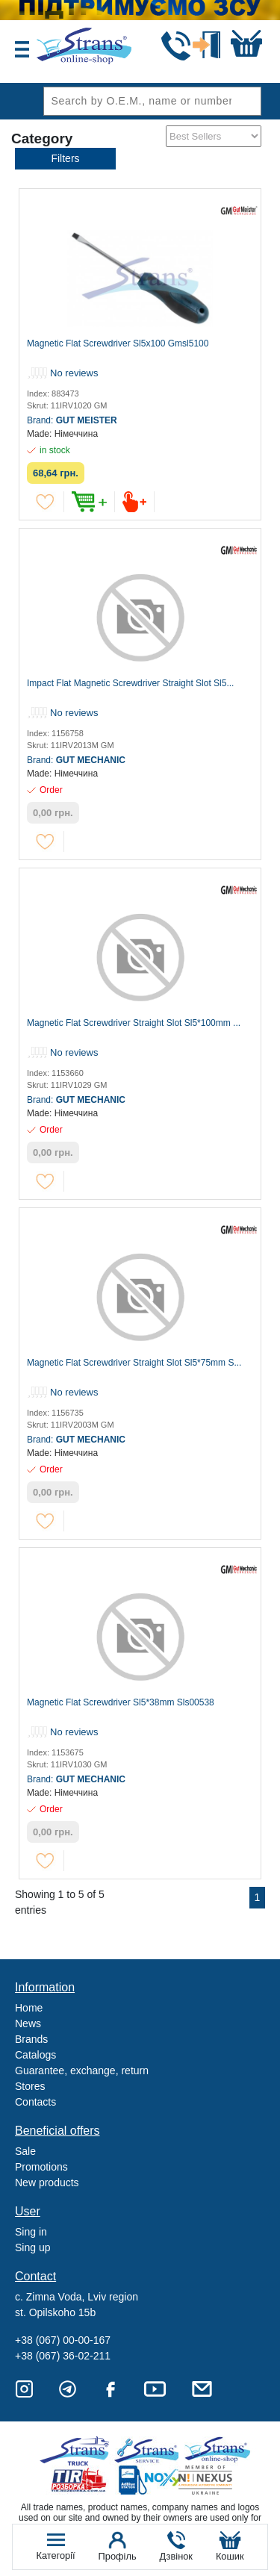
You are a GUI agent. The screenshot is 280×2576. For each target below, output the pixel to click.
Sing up (32, 2247)
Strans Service (149, 2450)
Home (29, 2008)
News (28, 2023)
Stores (30, 2086)
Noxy (149, 2480)
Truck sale (79, 2450)
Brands (31, 2039)
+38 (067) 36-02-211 (63, 2356)
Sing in (31, 2232)
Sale (25, 2151)
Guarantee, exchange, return (82, 2070)
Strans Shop (218, 2450)
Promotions (41, 2167)
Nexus (218, 2480)
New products (47, 2182)
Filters (65, 158)
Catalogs (35, 2055)
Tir (79, 2480)
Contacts (35, 2102)
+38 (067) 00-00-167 (63, 2340)
